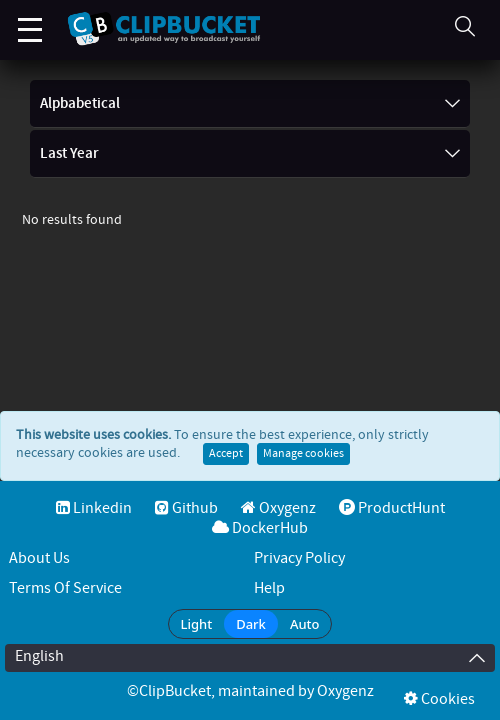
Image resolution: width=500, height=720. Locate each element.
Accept (226, 474)
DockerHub (260, 528)
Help (269, 588)
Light (197, 624)
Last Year (250, 154)
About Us (39, 558)
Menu (30, 19)
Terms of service (65, 588)
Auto (305, 624)
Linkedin (94, 508)
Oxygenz (278, 508)
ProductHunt (392, 508)
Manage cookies (303, 474)
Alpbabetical (250, 104)
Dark (251, 624)
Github (186, 508)
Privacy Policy (299, 558)
